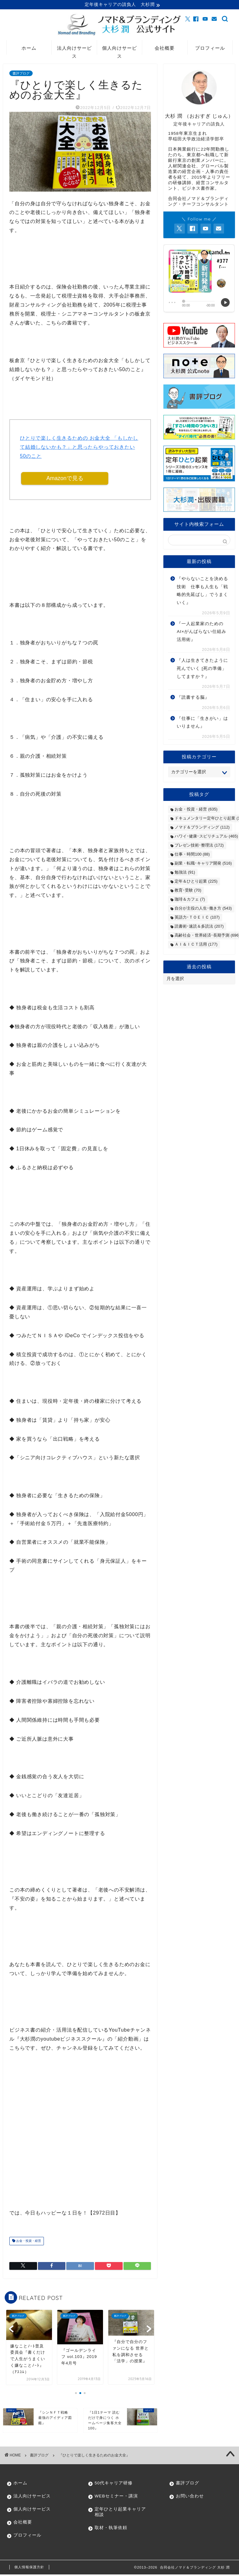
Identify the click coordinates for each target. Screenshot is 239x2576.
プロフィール (210, 49)
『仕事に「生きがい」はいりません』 (202, 723)
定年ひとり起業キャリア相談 (118, 2513)
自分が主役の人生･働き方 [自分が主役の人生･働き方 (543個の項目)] (203, 909)
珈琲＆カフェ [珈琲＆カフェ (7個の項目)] (190, 900)
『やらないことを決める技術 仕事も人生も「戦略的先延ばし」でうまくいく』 (202, 591)
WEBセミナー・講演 (116, 2497)
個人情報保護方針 (29, 2568)
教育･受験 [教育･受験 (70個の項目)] (188, 891)
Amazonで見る (64, 479)
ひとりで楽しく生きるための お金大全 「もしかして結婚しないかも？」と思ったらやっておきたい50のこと (79, 448)
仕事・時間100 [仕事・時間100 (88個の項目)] (192, 855)
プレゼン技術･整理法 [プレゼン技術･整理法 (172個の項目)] (199, 846)
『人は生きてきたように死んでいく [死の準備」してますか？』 (202, 669)
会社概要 (165, 49)
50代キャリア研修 (114, 2484)
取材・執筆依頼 (111, 2529)
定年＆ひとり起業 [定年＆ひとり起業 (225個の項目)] (196, 882)
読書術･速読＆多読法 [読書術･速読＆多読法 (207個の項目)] (199, 927)
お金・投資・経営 (28, 2242)
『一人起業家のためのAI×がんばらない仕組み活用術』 (201, 632)
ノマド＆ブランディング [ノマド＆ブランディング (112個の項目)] (202, 828)
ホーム (28, 49)
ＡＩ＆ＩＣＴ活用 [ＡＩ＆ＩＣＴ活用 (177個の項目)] (196, 945)
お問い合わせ (190, 2497)
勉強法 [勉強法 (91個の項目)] (185, 873)
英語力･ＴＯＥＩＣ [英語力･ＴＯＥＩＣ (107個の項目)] (197, 918)
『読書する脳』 (193, 698)
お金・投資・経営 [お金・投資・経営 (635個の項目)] (196, 810)
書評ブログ (21, 74)
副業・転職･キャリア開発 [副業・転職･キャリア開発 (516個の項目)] (203, 864)
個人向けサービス (119, 51)
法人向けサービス (74, 51)
